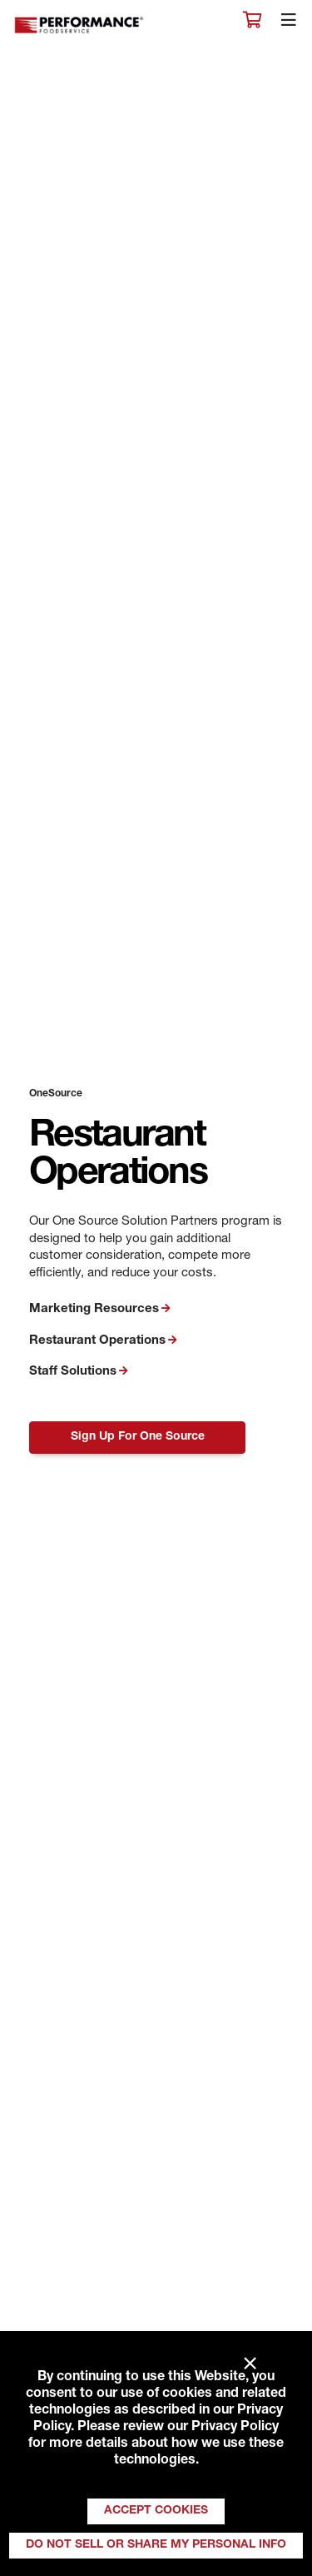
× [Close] (250, 2364)
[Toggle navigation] (288, 24)
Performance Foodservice (79, 25)
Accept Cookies (156, 2511)
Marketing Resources (94, 1309)
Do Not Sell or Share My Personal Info (156, 2545)
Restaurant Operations (97, 1341)
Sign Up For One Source (138, 1437)
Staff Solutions (72, 1371)
